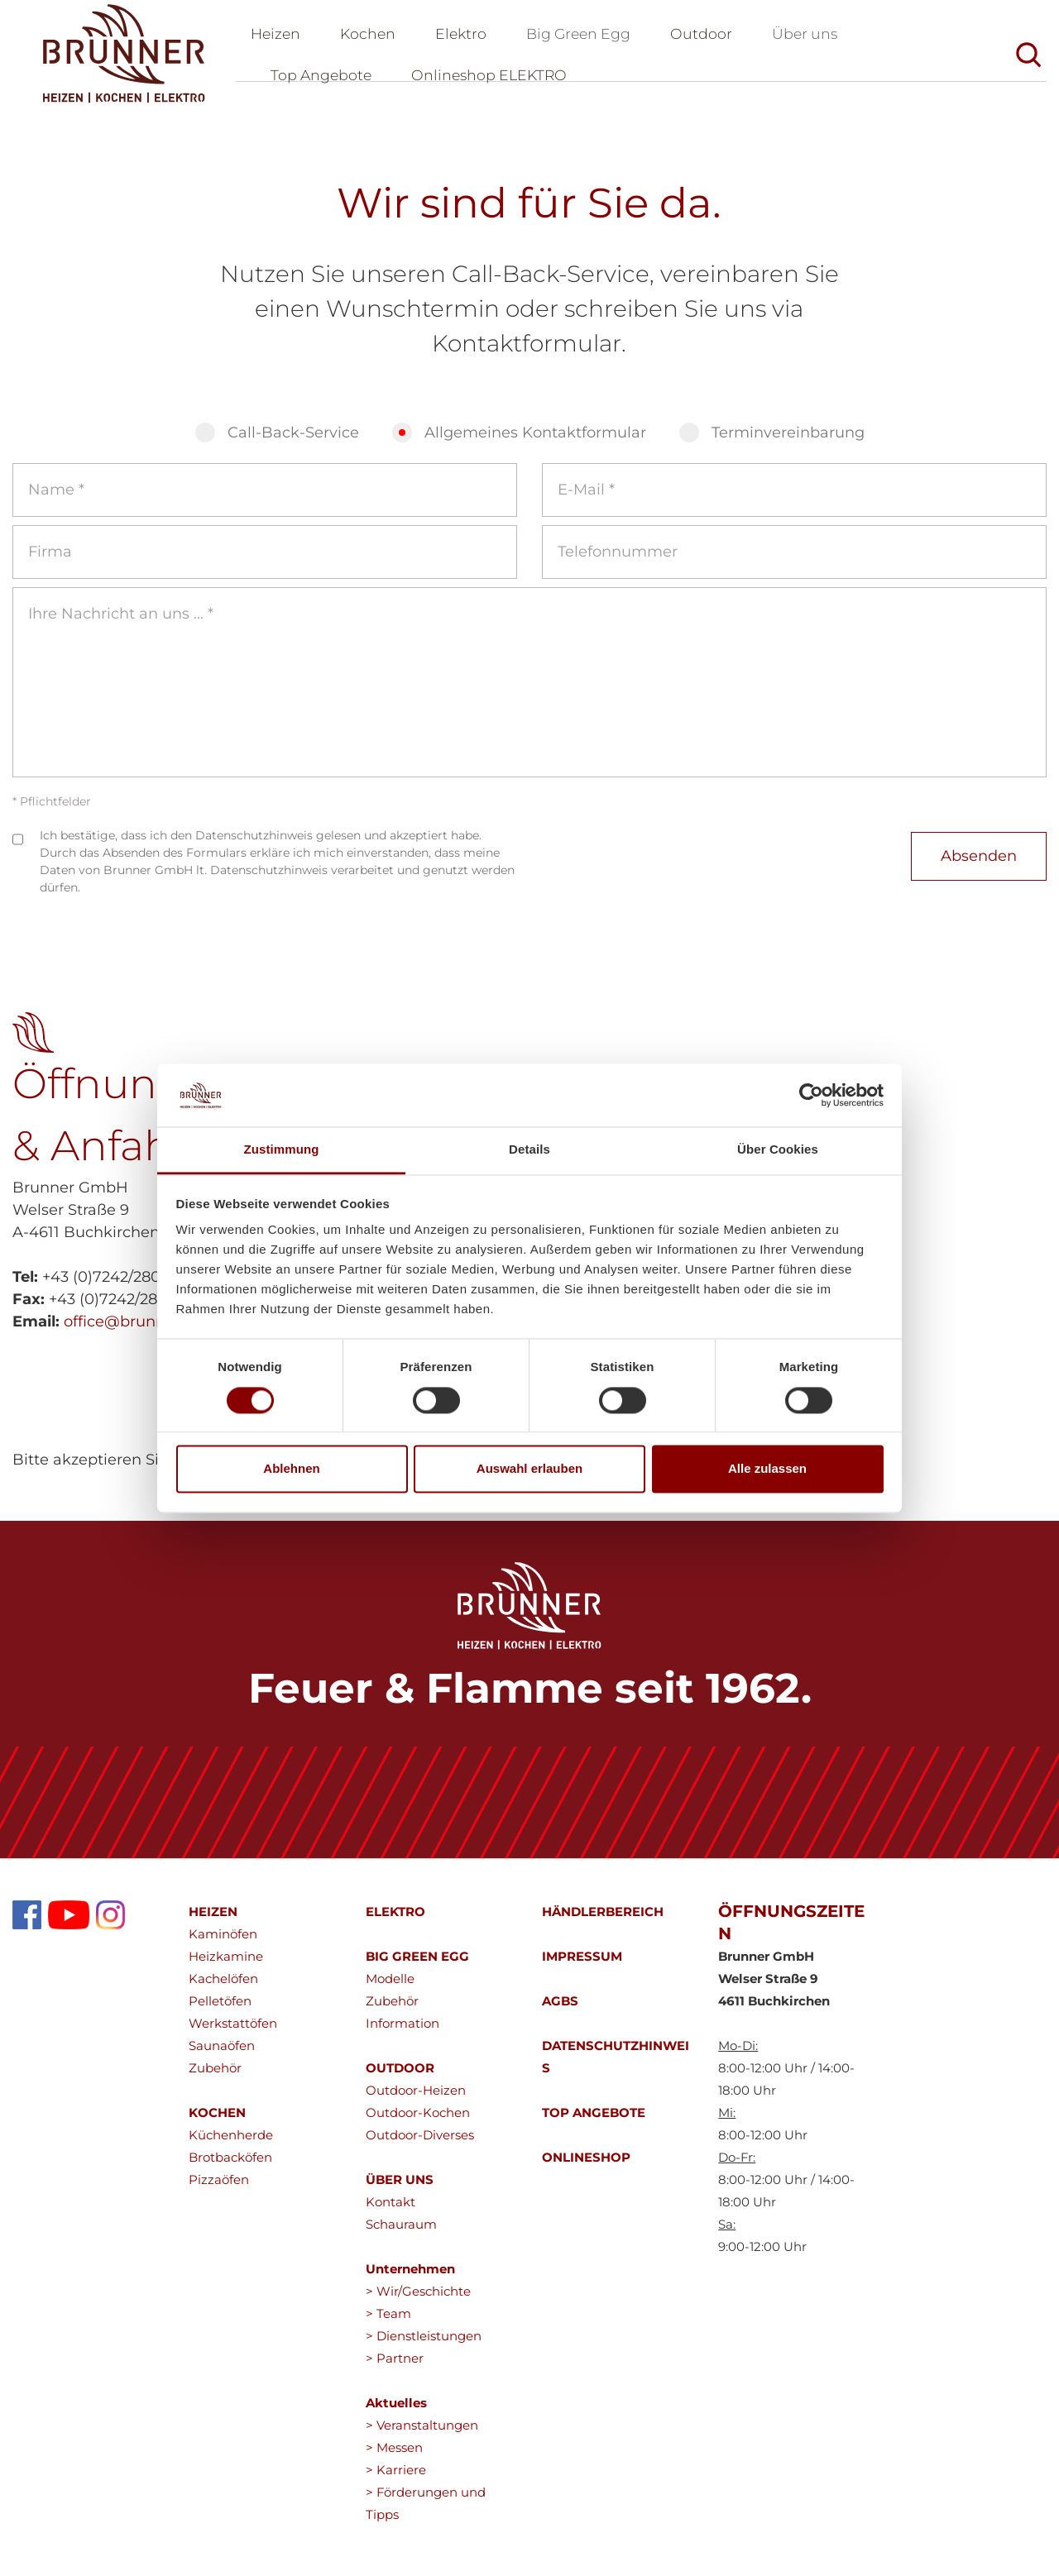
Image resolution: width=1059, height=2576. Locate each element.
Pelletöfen (220, 2010)
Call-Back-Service (293, 442)
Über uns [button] (817, 38)
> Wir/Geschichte (418, 2300)
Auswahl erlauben (529, 1469)
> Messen (394, 2456)
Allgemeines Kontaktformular (535, 442)
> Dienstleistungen (424, 2345)
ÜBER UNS (400, 2188)
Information (402, 2032)
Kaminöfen (223, 1943)
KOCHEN (217, 2121)
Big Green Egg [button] (586, 38)
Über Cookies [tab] (777, 1150)
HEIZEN (213, 1920)
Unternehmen (410, 2278)
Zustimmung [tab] (281, 1150)
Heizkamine (226, 1965)
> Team (388, 2322)
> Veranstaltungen (422, 2434)
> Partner (395, 2367)
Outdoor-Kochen (418, 2121)
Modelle (390, 1987)
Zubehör (215, 2077)
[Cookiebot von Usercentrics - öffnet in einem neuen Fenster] (811, 1094)
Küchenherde (231, 2144)
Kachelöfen (223, 1987)
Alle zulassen (767, 1469)
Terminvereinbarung (788, 442)
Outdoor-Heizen (416, 2099)
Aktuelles (396, 2412)
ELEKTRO (395, 1920)
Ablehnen (291, 1469)
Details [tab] (529, 1150)
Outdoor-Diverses (420, 2144)
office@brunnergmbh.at (154, 1330)
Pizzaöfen (219, 2188)
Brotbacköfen (230, 2166)
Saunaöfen (222, 2054)
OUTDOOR (400, 2077)
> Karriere (396, 2479)
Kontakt (390, 2211)
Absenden (979, 865)
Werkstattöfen (233, 2032)
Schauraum (401, 2233)
